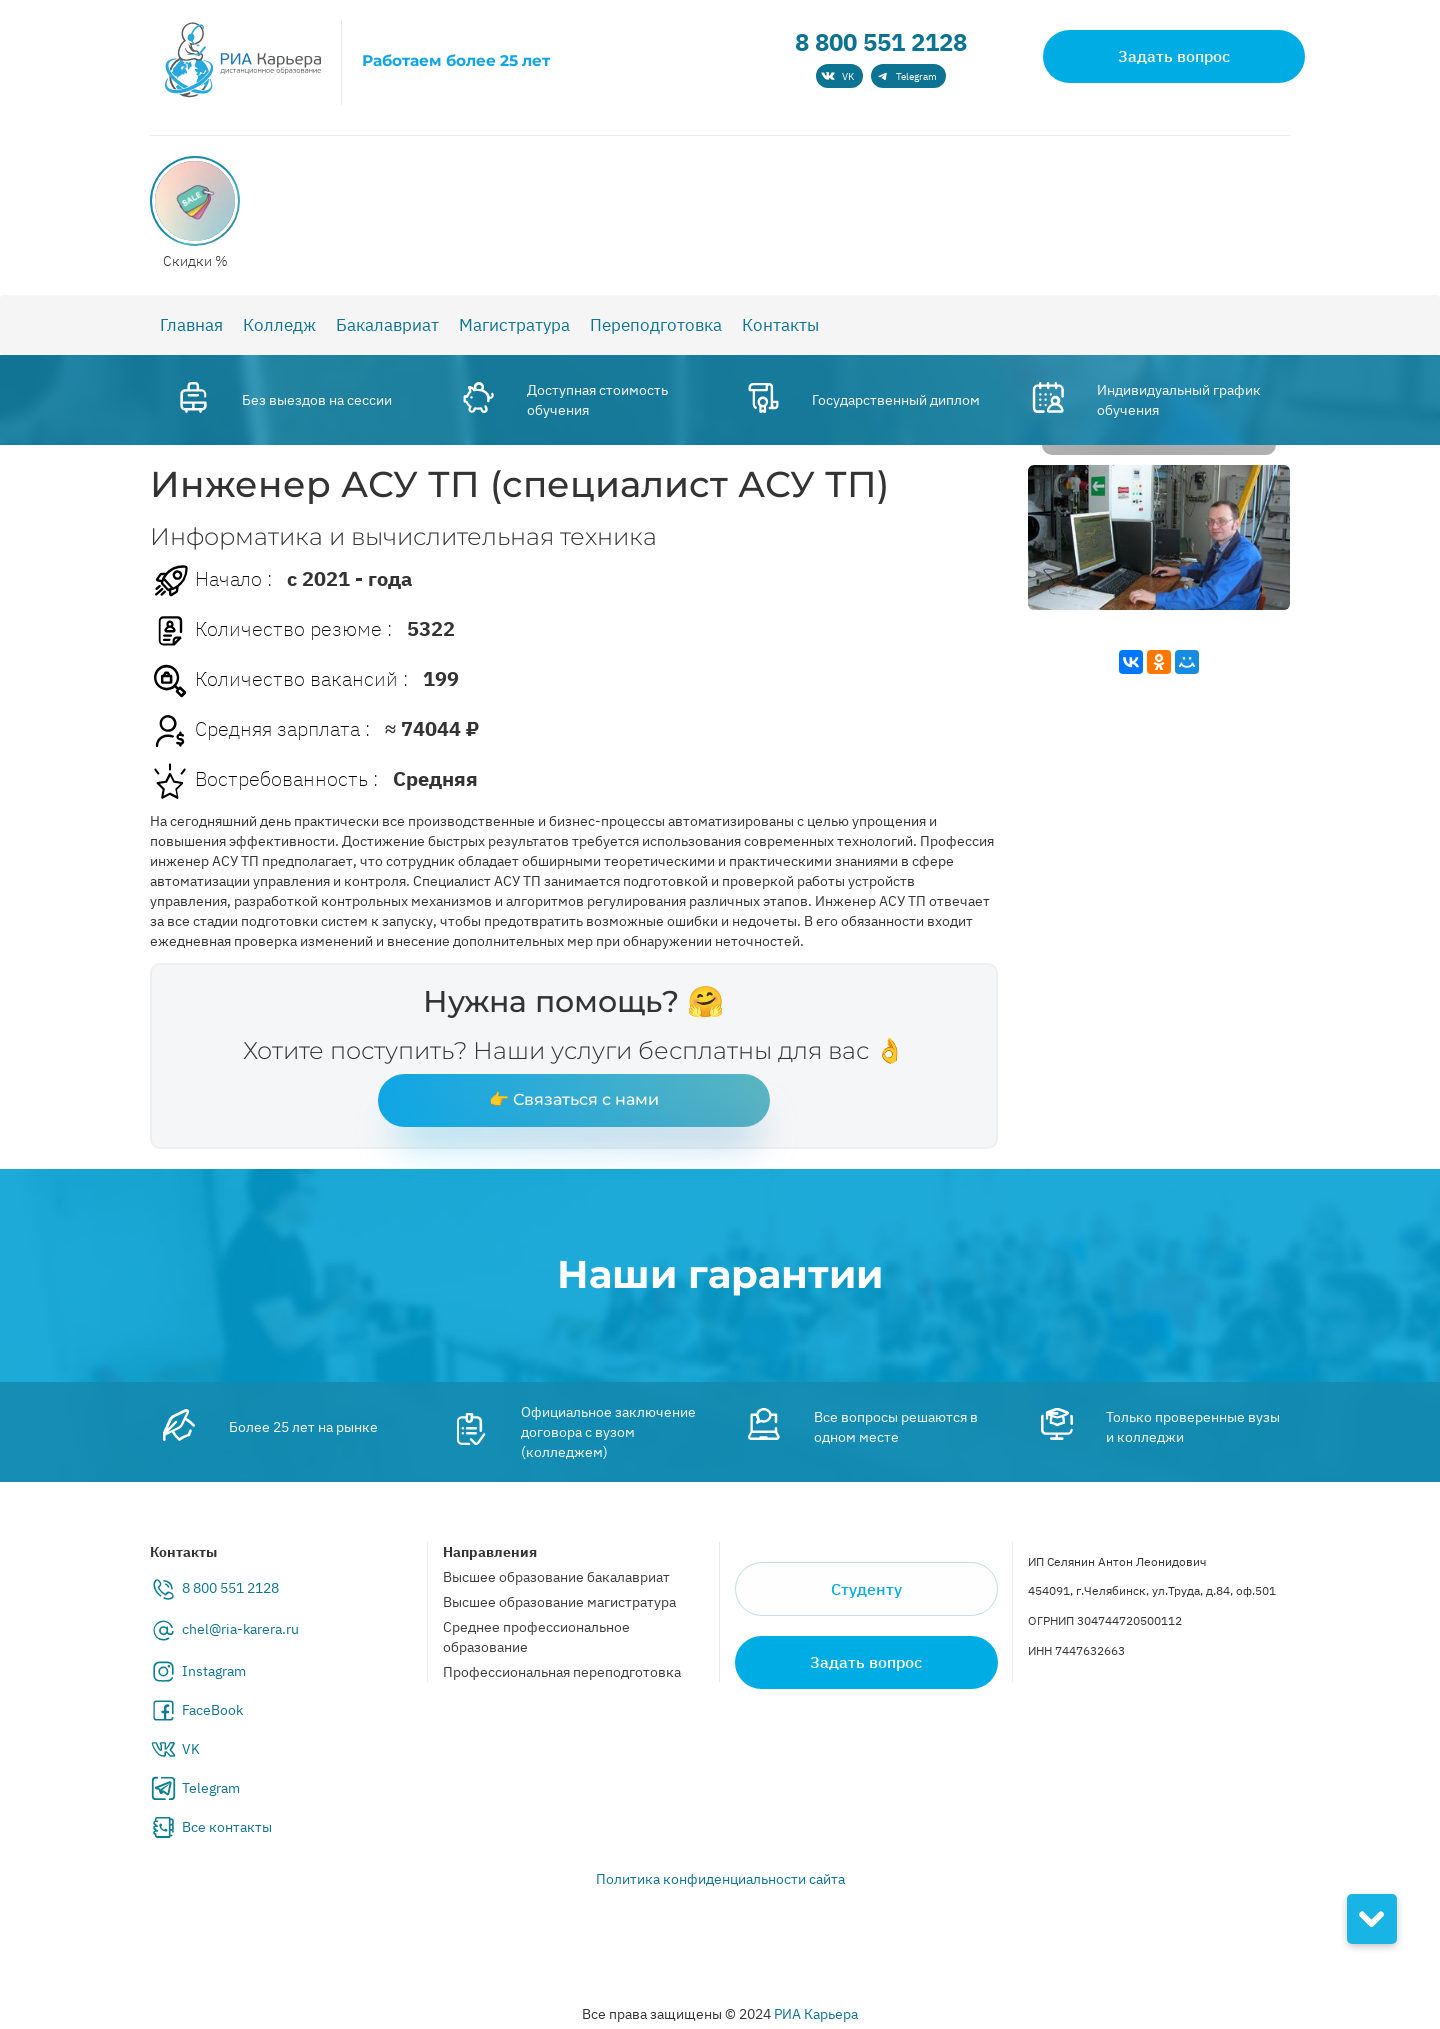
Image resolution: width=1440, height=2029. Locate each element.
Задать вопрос (1174, 56)
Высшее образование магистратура (559, 1602)
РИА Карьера (816, 2014)
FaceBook (212, 1710)
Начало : (211, 581)
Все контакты (227, 1827)
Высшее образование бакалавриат (556, 1577)
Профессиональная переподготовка (562, 1672)
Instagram (214, 1671)
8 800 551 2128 (881, 42)
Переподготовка (656, 325)
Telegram (211, 1788)
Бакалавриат (387, 325)
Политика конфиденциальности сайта (720, 1879)
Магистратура (514, 325)
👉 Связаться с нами (574, 1099)
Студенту (866, 1589)
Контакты (780, 325)
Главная (191, 325)
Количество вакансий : (279, 681)
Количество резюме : (271, 631)
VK (191, 1749)
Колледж (279, 325)
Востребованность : (264, 781)
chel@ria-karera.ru (240, 1629)
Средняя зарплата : (260, 731)
